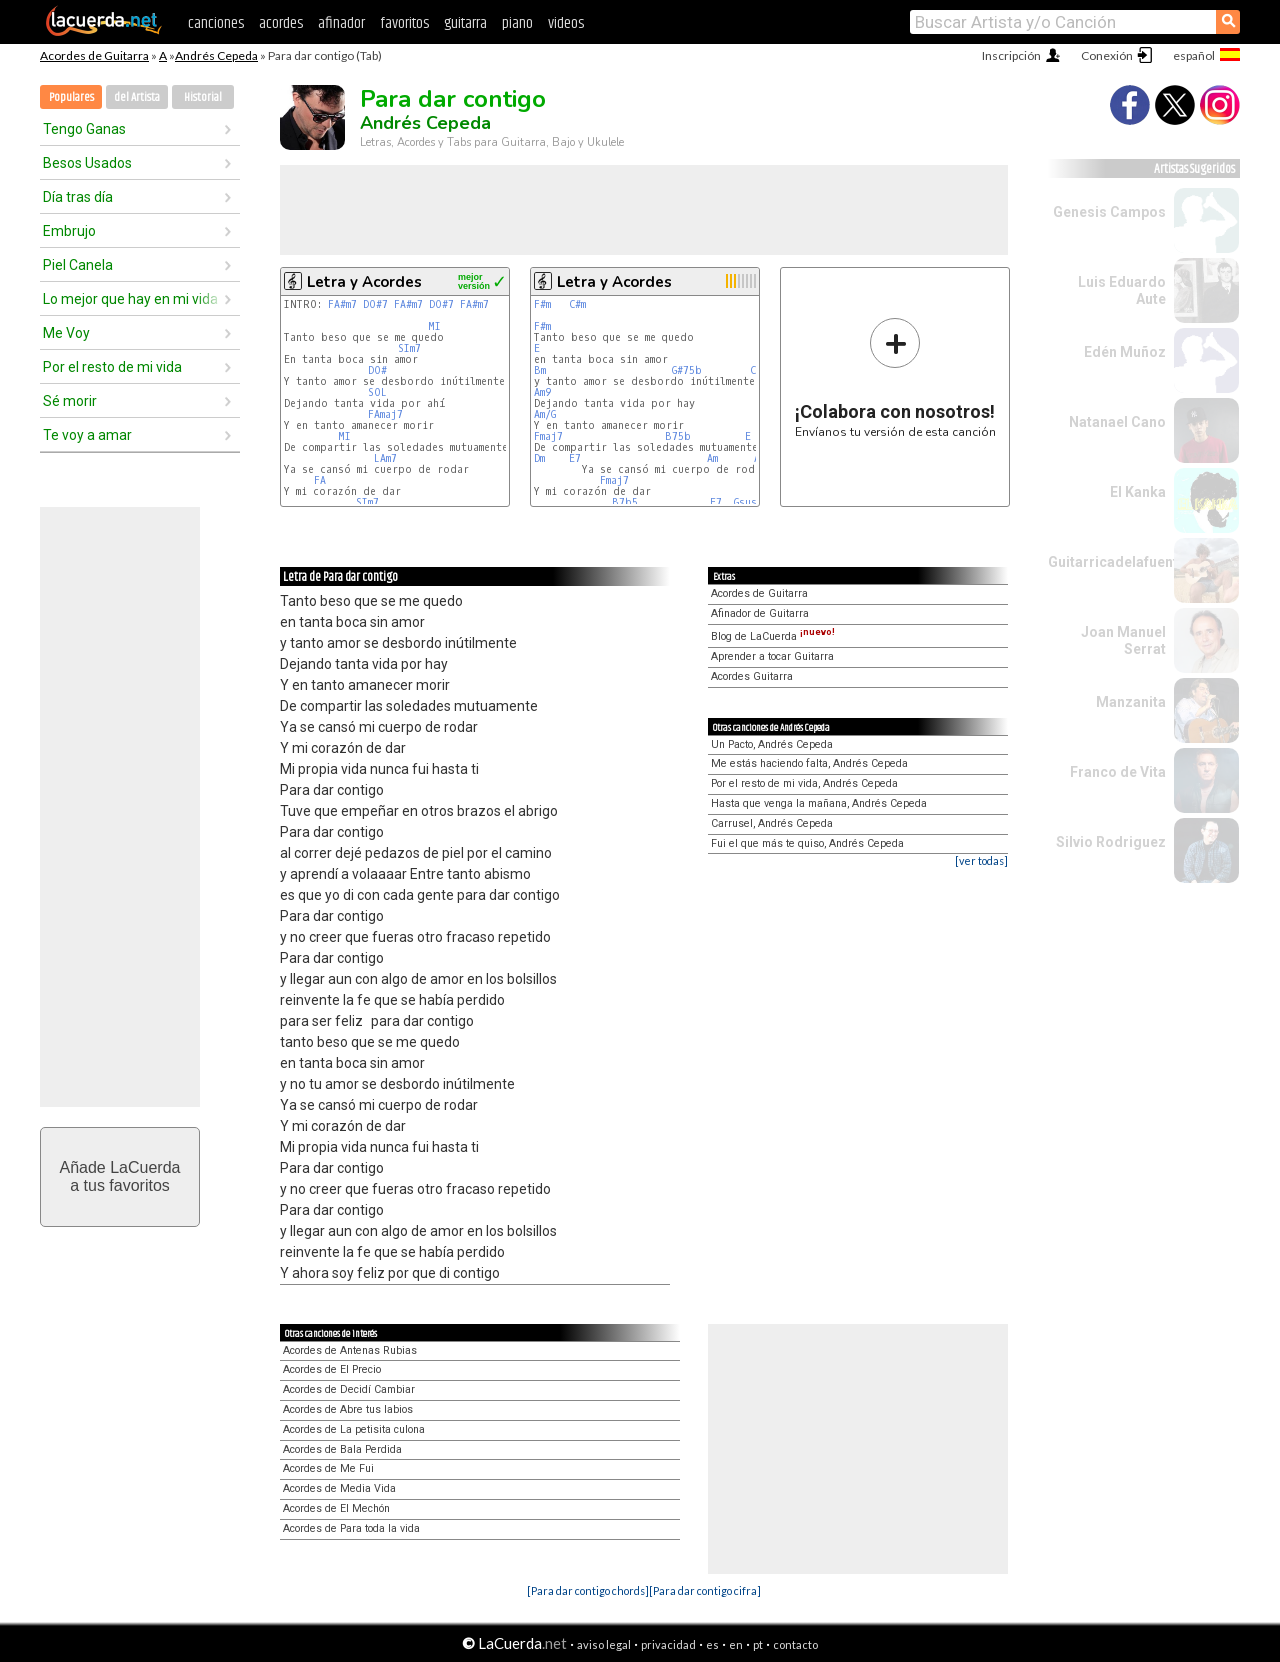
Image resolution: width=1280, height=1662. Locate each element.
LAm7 (385, 458)
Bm (540, 370)
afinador (341, 23)
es (712, 1644)
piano (517, 23)
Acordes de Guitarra (94, 55)
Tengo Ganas (84, 129)
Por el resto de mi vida (112, 367)
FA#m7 (342, 304)
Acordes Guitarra (752, 676)
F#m (542, 304)
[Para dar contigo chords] (588, 1590)
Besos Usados (87, 163)
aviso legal (604, 1644)
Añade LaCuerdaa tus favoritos (120, 1176)
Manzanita (1131, 702)
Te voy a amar (87, 435)
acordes (281, 23)
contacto (795, 1644)
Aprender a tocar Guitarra (772, 656)
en (736, 1644)
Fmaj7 (548, 436)
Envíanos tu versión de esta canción (895, 377)
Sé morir (70, 401)
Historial (203, 97)
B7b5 (625, 502)
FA (320, 480)
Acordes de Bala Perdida (342, 1449)
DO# (377, 370)
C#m (577, 304)
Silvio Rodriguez (1111, 842)
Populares (71, 97)
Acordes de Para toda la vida (351, 1528)
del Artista (137, 97)
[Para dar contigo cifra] (705, 1590)
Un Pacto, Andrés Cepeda (772, 744)
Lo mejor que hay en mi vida (130, 299)
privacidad (668, 1644)
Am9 (542, 392)
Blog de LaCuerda (773, 636)
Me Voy (66, 333)
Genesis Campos (1109, 212)
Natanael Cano (1117, 422)
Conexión (1107, 55)
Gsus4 (748, 502)
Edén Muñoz (1125, 352)
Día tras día (78, 197)
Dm (539, 458)
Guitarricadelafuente (1117, 562)
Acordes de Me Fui (328, 1468)
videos (566, 23)
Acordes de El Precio (332, 1369)
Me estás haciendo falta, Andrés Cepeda (809, 763)
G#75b (687, 370)
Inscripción (1011, 55)
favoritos (404, 23)
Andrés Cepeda (216, 55)
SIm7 (409, 348)
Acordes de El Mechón (336, 1508)
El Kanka (1138, 492)
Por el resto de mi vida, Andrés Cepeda (804, 783)
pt (758, 1644)
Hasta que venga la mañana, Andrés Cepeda (819, 803)
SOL (377, 392)
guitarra (465, 23)
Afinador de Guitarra (760, 613)
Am (712, 458)
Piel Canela (78, 265)
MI (434, 326)
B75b (678, 436)
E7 (575, 458)
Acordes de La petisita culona (354, 1429)
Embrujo (69, 231)
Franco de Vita (1118, 772)
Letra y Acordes (364, 282)
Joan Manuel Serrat (1123, 640)
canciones (216, 23)
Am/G (545, 414)
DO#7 (375, 304)
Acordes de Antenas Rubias (350, 1350)
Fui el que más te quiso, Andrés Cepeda (807, 843)
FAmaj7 (385, 414)
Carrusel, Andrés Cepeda (772, 823)
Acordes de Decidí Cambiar (349, 1389)
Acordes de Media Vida (339, 1488)
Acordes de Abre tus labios (348, 1409)
